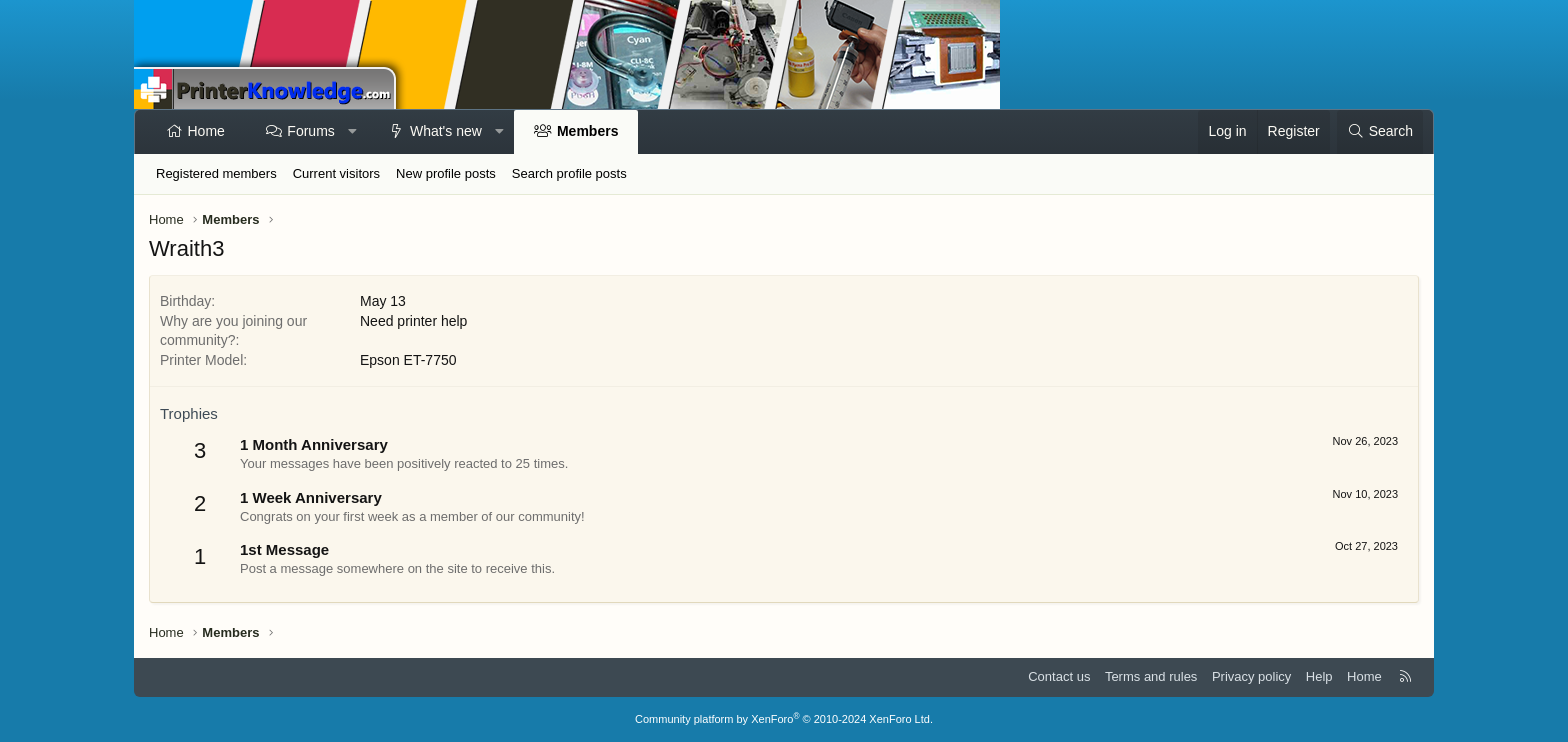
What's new (446, 131)
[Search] (1380, 132)
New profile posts (446, 173)
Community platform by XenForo (784, 719)
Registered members (216, 173)
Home (206, 131)
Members (587, 131)
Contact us (1059, 676)
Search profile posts (569, 173)
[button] (352, 132)
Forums (310, 131)
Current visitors (336, 173)
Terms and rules (1151, 676)
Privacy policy (1251, 676)
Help (1319, 676)
